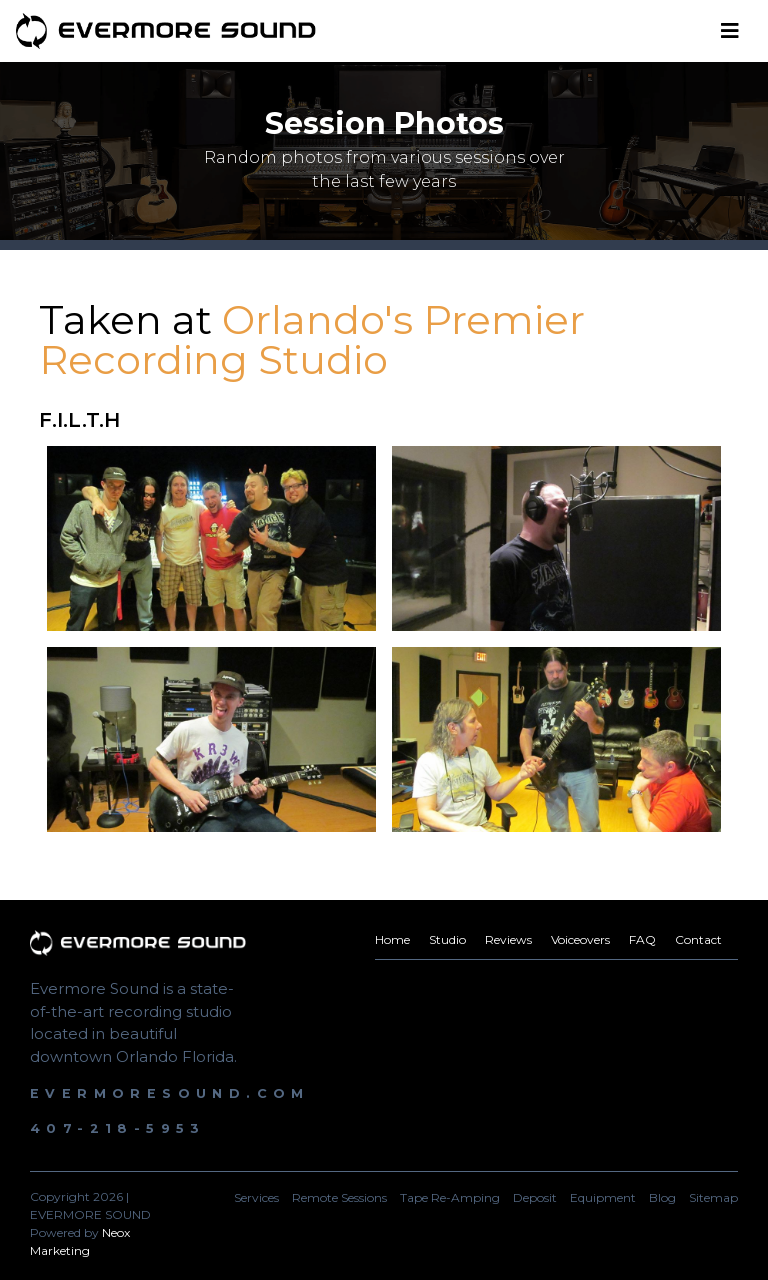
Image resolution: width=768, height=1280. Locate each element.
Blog (662, 1197)
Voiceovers (580, 939)
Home (392, 939)
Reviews (508, 939)
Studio (447, 939)
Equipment (603, 1197)
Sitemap (713, 1197)
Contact (698, 939)
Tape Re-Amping (450, 1197)
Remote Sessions (339, 1197)
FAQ (642, 939)
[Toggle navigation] (730, 31)
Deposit (535, 1197)
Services (256, 1197)
